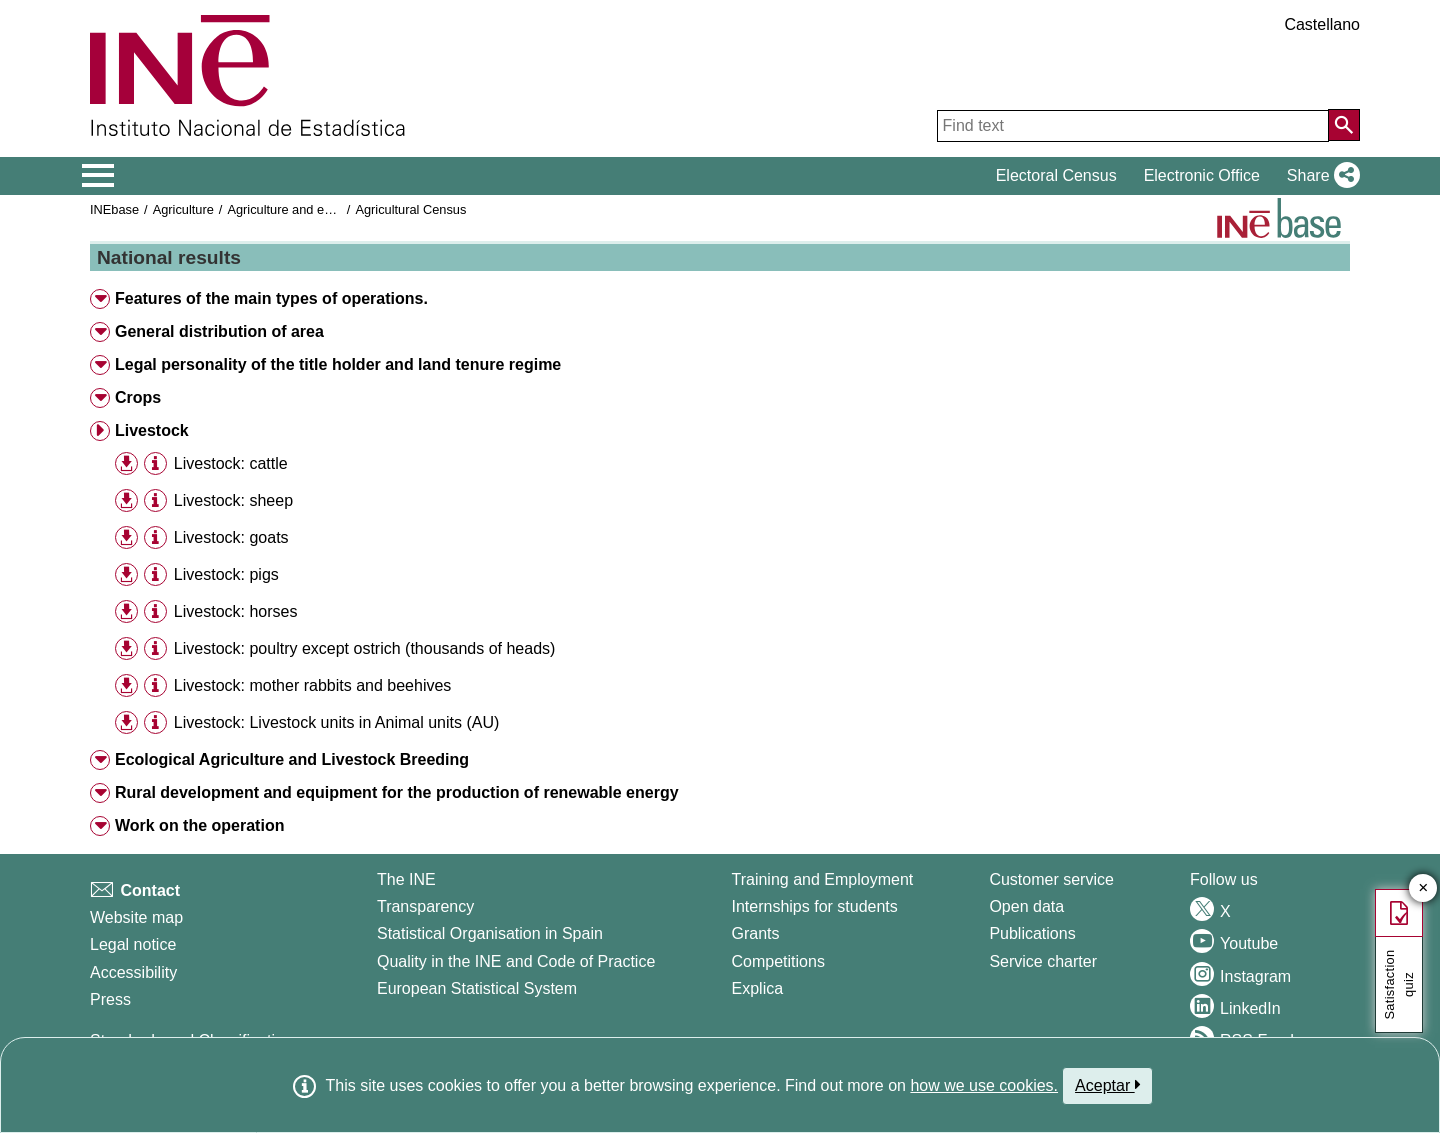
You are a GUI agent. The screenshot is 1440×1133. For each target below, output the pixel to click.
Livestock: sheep (233, 500)
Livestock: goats (231, 537)
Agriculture (183, 209)
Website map (136, 917)
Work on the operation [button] (199, 825)
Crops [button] (138, 397)
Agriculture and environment (307, 209)
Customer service (1051, 879)
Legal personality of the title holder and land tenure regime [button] (338, 364)
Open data (1026, 906)
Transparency (425, 906)
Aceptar (1107, 1085)
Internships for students (815, 906)
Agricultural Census (410, 209)
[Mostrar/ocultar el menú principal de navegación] (98, 176)
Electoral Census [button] (1056, 175)
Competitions (778, 961)
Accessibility (133, 972)
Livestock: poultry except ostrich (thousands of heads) (365, 648)
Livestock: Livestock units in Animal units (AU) (336, 722)
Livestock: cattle (231, 463)
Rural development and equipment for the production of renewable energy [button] (397, 792)
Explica (758, 988)
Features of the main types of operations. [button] (271, 298)
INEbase (114, 209)
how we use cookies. (984, 1085)
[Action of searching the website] (1344, 125)
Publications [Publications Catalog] (1032, 933)
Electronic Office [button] (1202, 175)
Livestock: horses (236, 611)
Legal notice (133, 944)
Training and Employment (823, 879)
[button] (1319, 176)
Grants (756, 933)
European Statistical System (477, 988)
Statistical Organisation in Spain (490, 933)
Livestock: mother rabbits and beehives (312, 685)
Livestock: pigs (226, 574)
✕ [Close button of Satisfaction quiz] (1423, 888)
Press (110, 999)
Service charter (1043, 961)
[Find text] (1133, 126)
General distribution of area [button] (219, 331)
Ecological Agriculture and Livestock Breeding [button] (292, 759)
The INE (406, 879)
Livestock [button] (152, 430)
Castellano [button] (1322, 24)
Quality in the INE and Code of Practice (516, 961)
